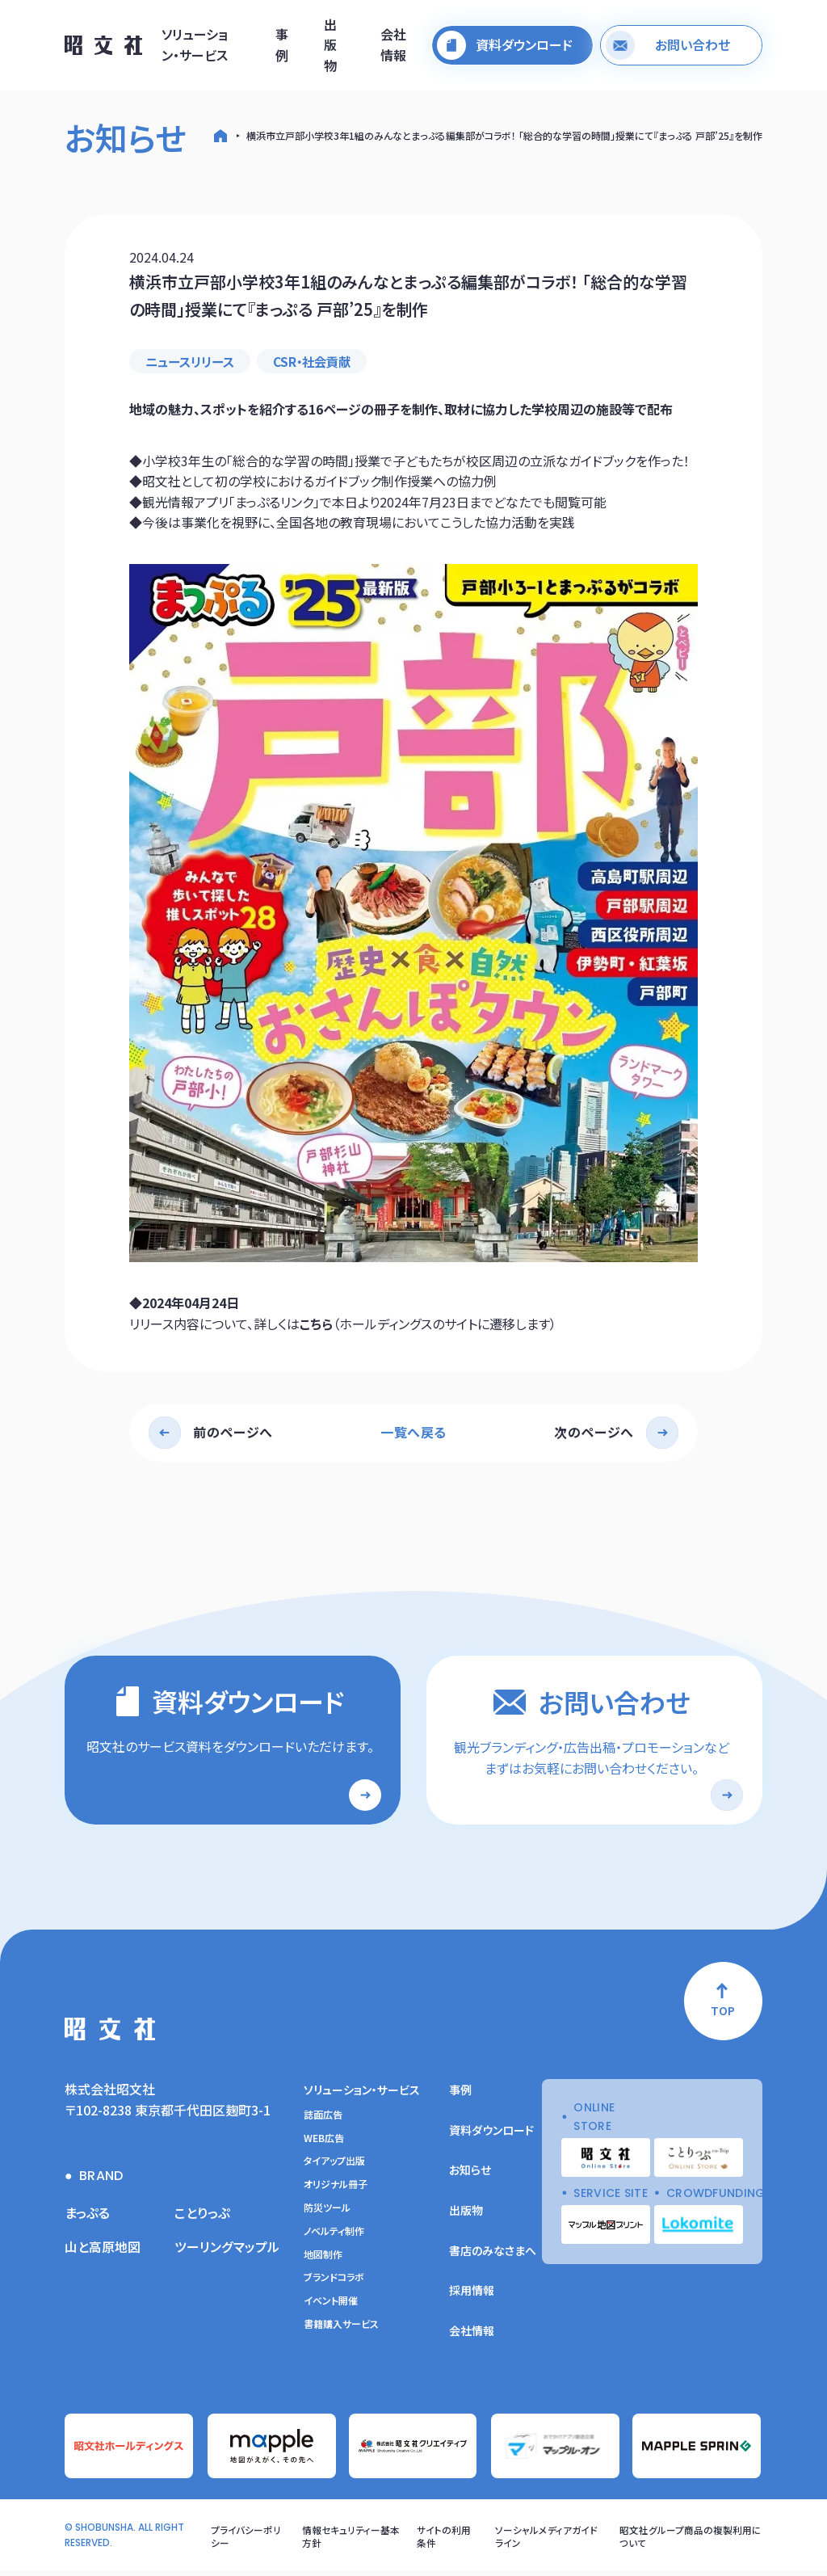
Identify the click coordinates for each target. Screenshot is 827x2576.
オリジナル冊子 (335, 2188)
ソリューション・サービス (195, 45)
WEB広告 (324, 2142)
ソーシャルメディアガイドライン (547, 2541)
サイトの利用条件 (445, 2541)
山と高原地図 (103, 2251)
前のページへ (233, 1432)
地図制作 (323, 2259)
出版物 (330, 45)
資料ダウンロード (491, 2135)
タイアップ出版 (334, 2165)
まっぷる (87, 2217)
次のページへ (594, 1432)
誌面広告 (323, 2119)
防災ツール (327, 2212)
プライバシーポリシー (246, 2541)
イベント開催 (331, 2305)
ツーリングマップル (226, 2251)
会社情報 (393, 45)
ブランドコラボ (334, 2281)
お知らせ (470, 2174)
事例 (281, 45)
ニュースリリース (193, 361)
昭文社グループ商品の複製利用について (690, 2541)
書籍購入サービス (341, 2328)
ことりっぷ (202, 2217)
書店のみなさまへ (492, 2255)
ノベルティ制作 (334, 2235)
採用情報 (471, 2295)
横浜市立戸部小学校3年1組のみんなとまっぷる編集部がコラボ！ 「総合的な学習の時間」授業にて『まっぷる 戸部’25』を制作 (504, 135)
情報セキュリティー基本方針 (351, 2541)
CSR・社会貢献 (320, 361)
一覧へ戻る (413, 1432)
